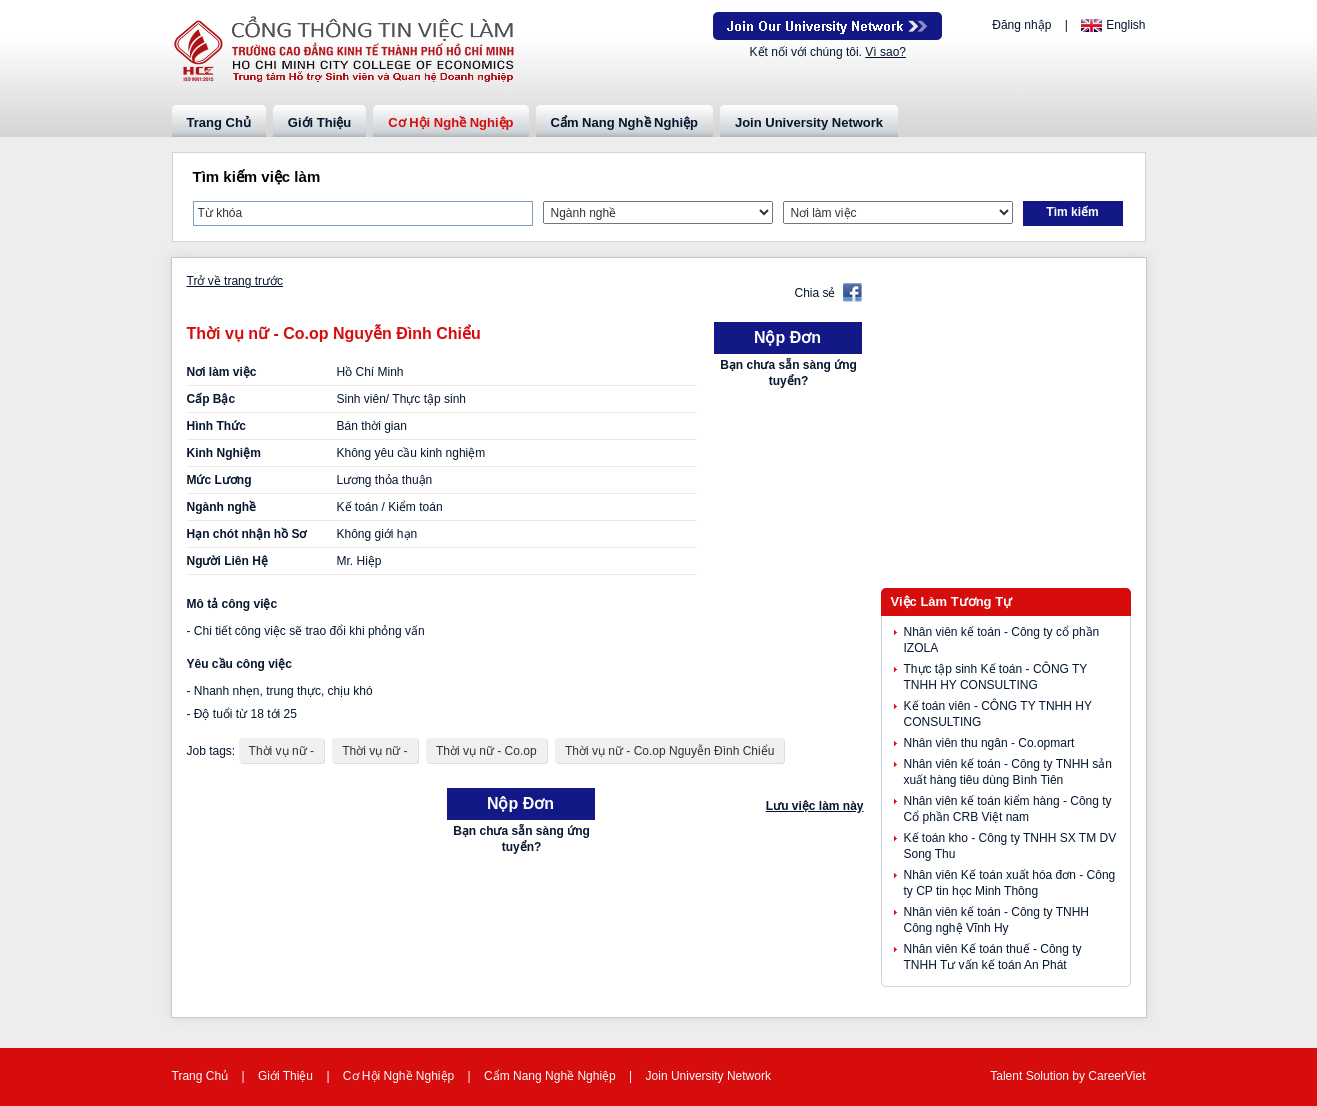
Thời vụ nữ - (281, 751)
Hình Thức (216, 426)
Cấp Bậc (211, 399)
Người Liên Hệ (227, 561)
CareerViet (1116, 1076)
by (1080, 1076)
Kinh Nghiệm (224, 453)
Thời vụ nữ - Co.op (486, 751)
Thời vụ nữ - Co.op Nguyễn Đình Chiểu (669, 751)
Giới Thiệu (319, 122)
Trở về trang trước (235, 281)
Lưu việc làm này (815, 806)
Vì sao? (885, 52)
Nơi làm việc (222, 372)
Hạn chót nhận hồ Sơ (247, 534)
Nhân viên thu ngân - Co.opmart (989, 743)
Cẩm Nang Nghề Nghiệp (624, 122)
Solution (1049, 1076)
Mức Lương (219, 480)
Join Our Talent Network (827, 26)
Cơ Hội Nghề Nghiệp (450, 122)
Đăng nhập (1021, 25)
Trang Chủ (219, 122)
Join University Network (809, 122)
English (1125, 25)
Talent (1007, 1076)
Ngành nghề (222, 507)
